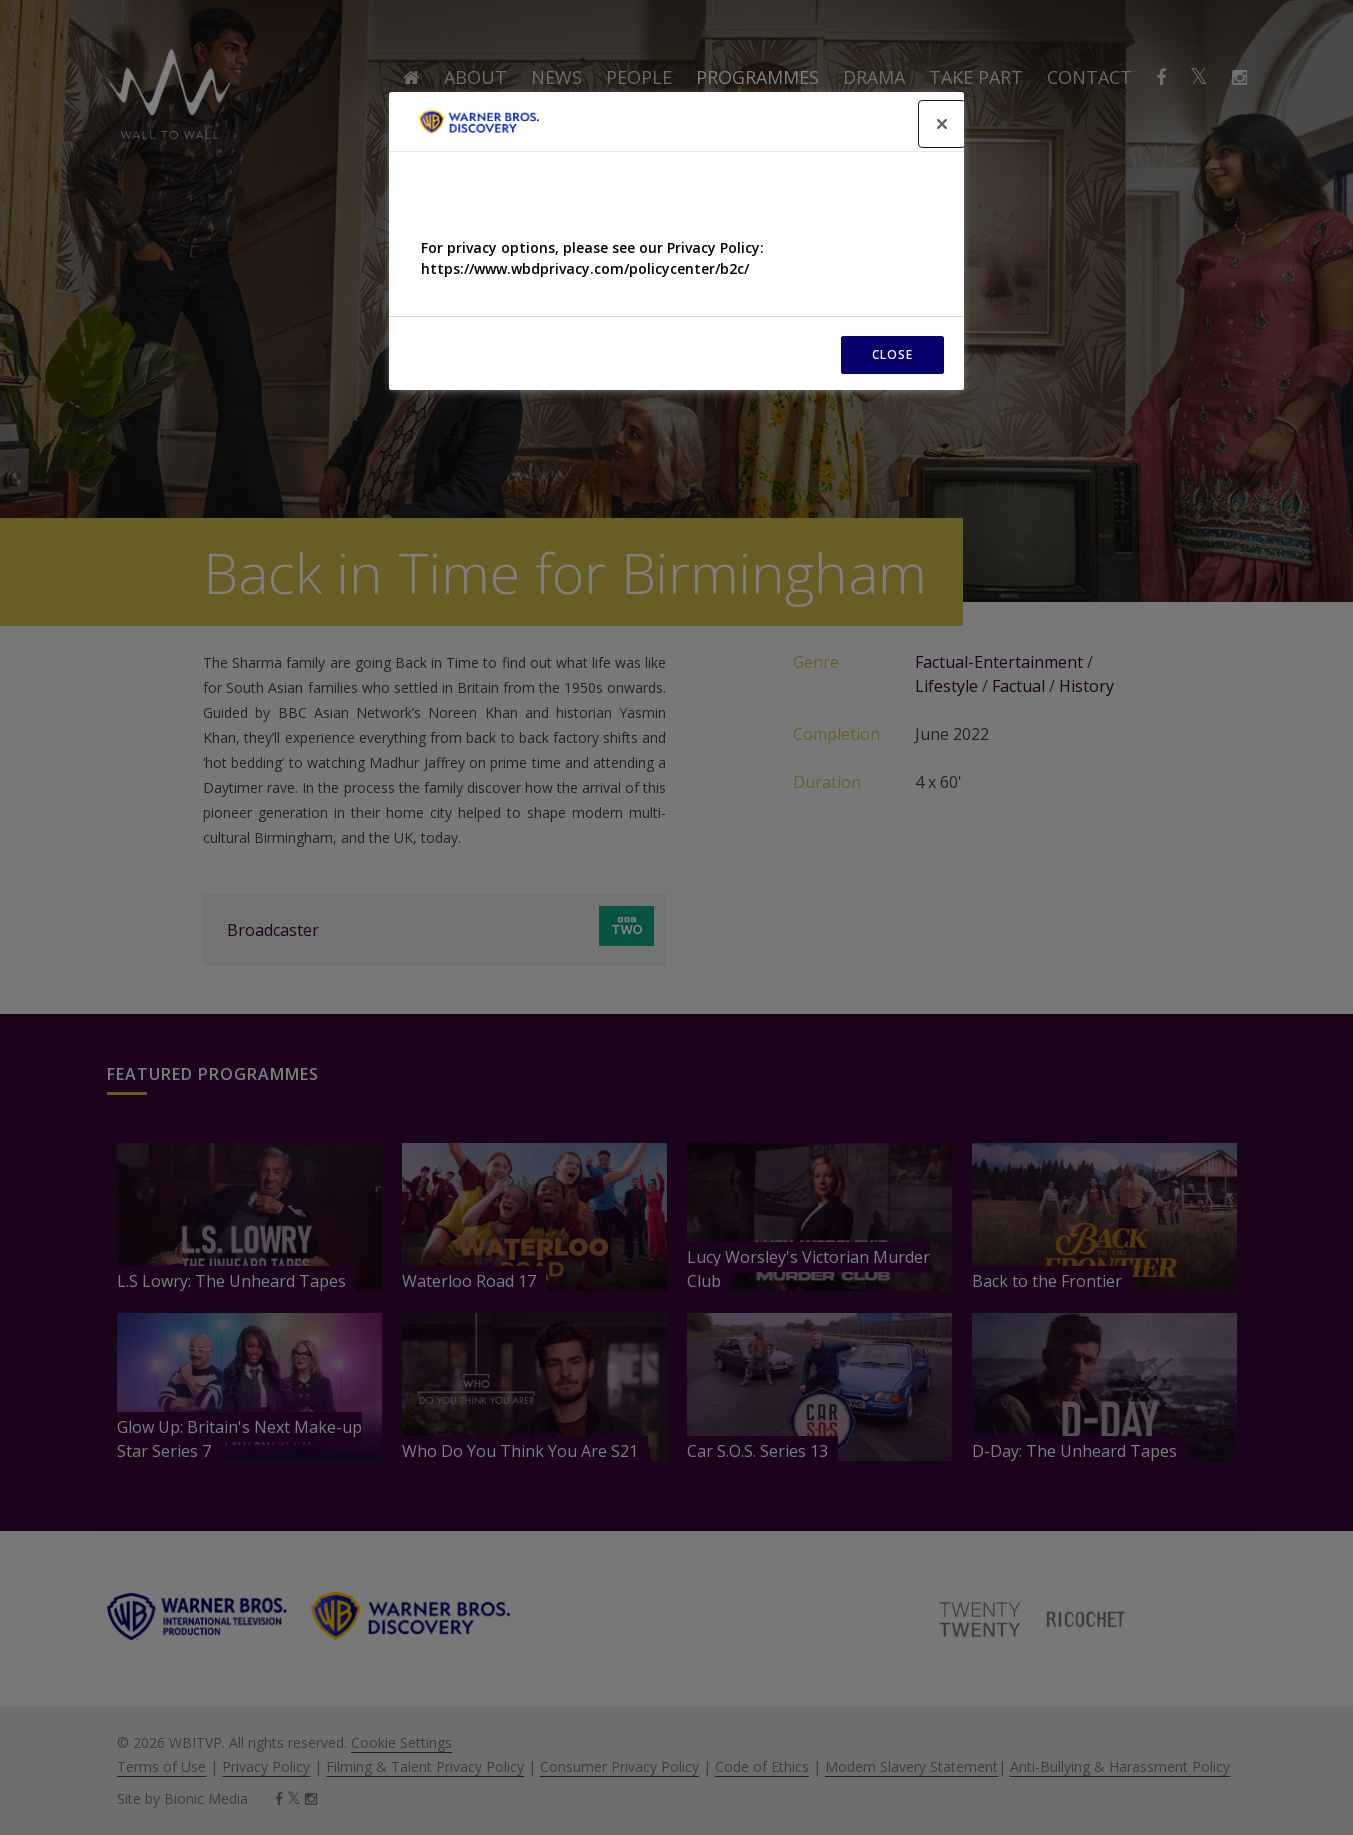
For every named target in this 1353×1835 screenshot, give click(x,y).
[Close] (942, 124)
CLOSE (892, 354)
